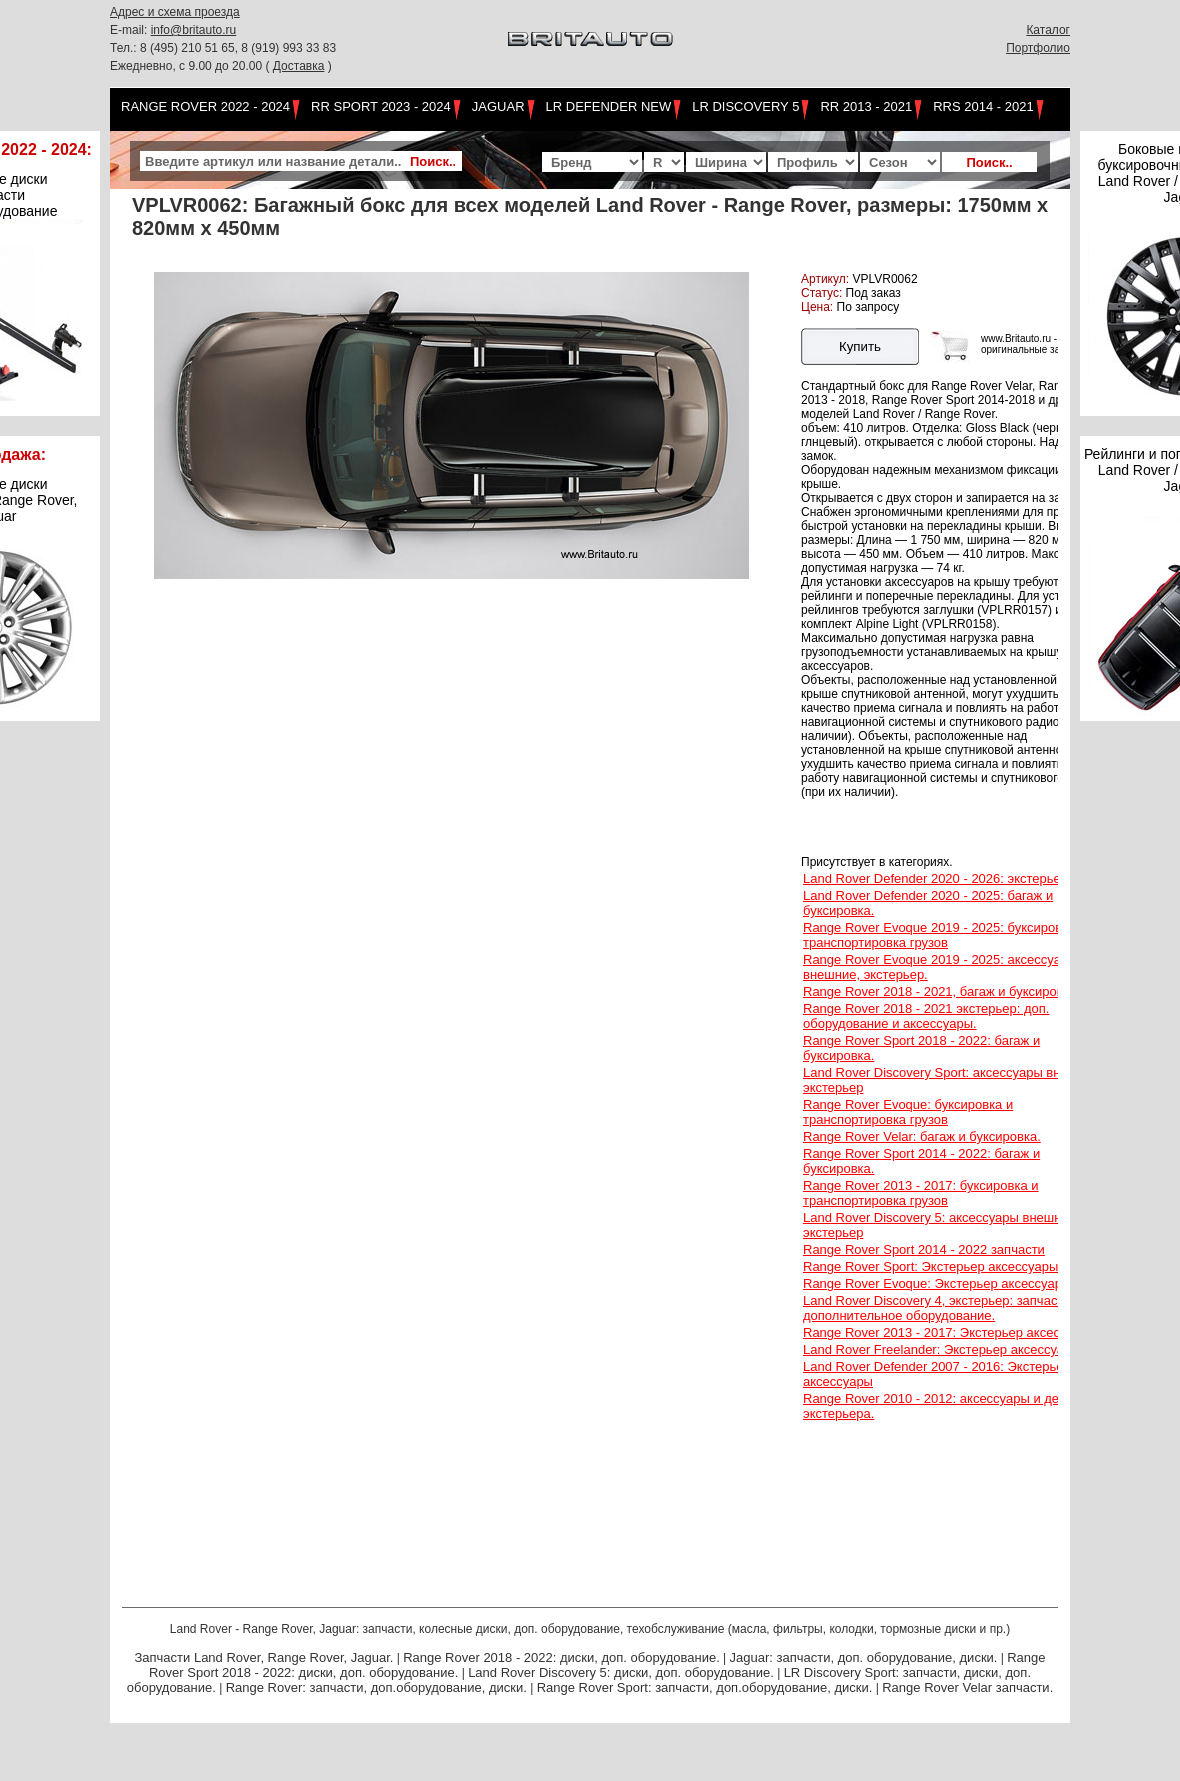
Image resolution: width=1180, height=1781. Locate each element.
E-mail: (130, 30)
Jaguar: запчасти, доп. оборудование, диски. (864, 1657)
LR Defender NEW (609, 106)
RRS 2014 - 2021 (983, 106)
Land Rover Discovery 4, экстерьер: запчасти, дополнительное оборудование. (938, 1308)
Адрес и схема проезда (175, 12)
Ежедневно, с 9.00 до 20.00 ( (191, 66)
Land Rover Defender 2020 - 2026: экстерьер (935, 878)
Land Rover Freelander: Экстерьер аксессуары (942, 1349)
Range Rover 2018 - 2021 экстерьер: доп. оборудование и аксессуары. (926, 1016)
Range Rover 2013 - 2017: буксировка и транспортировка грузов (921, 1193)
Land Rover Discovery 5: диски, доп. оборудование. (621, 1672)
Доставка (299, 66)
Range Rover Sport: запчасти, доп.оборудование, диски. (705, 1687)
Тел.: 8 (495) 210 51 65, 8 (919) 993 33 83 (223, 48)
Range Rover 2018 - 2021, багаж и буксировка (940, 991)
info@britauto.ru (194, 30)
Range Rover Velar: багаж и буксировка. (922, 1136)
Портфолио (1038, 48)
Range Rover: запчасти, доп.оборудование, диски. (376, 1687)
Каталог (1048, 30)
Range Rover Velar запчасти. (967, 1687)
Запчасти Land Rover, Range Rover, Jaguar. (263, 1657)
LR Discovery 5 (745, 106)
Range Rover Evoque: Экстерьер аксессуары (937, 1283)
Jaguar (498, 106)
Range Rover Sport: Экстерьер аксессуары (930, 1266)
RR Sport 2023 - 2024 (381, 106)
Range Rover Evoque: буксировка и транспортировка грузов (908, 1112)
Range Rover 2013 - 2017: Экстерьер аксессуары (950, 1332)
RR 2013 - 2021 (866, 106)
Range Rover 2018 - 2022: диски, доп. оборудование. (561, 1657)
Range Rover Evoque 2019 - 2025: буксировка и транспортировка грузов (944, 935)
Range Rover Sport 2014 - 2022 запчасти (924, 1249)
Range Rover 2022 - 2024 (205, 106)
